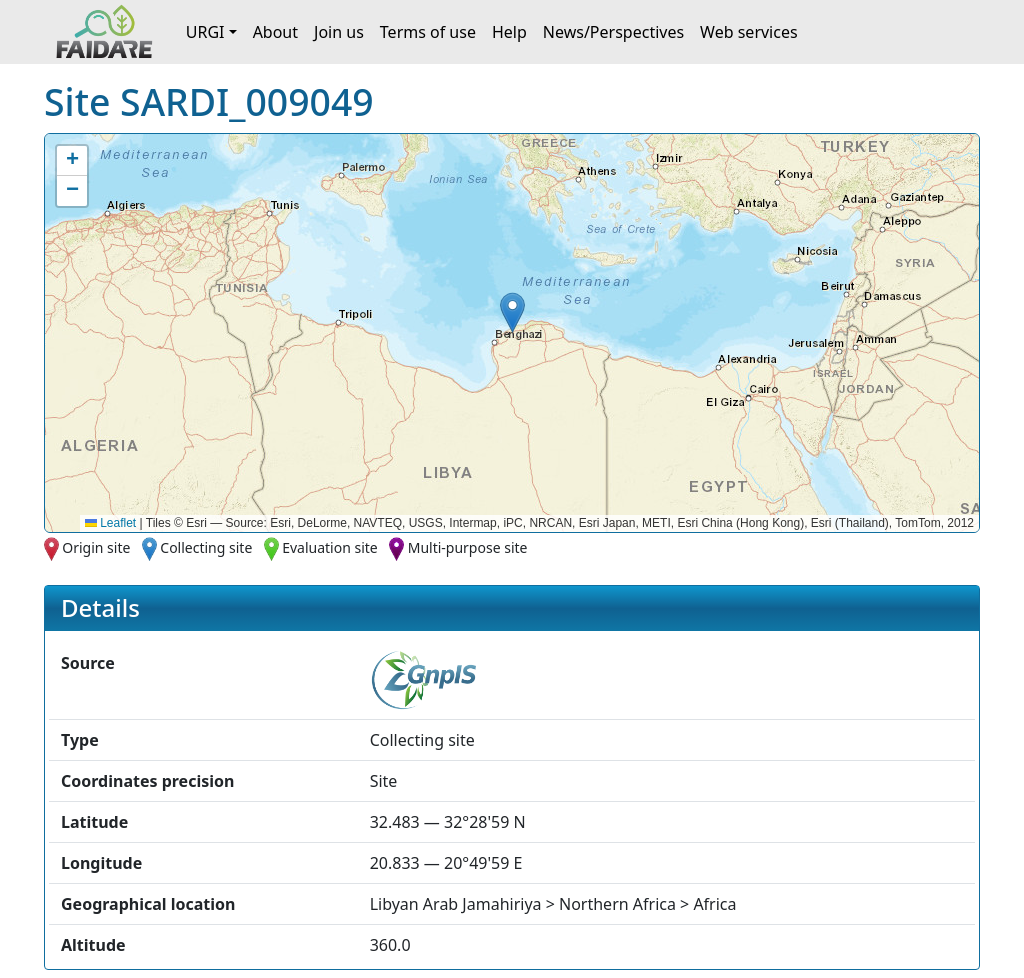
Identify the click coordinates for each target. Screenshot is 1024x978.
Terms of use (428, 32)
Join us (339, 32)
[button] (512, 312)
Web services (749, 32)
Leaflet (110, 523)
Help (509, 32)
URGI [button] (205, 32)
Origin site (96, 547)
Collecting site (206, 547)
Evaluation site (330, 547)
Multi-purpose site (468, 547)
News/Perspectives (613, 32)
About (275, 32)
